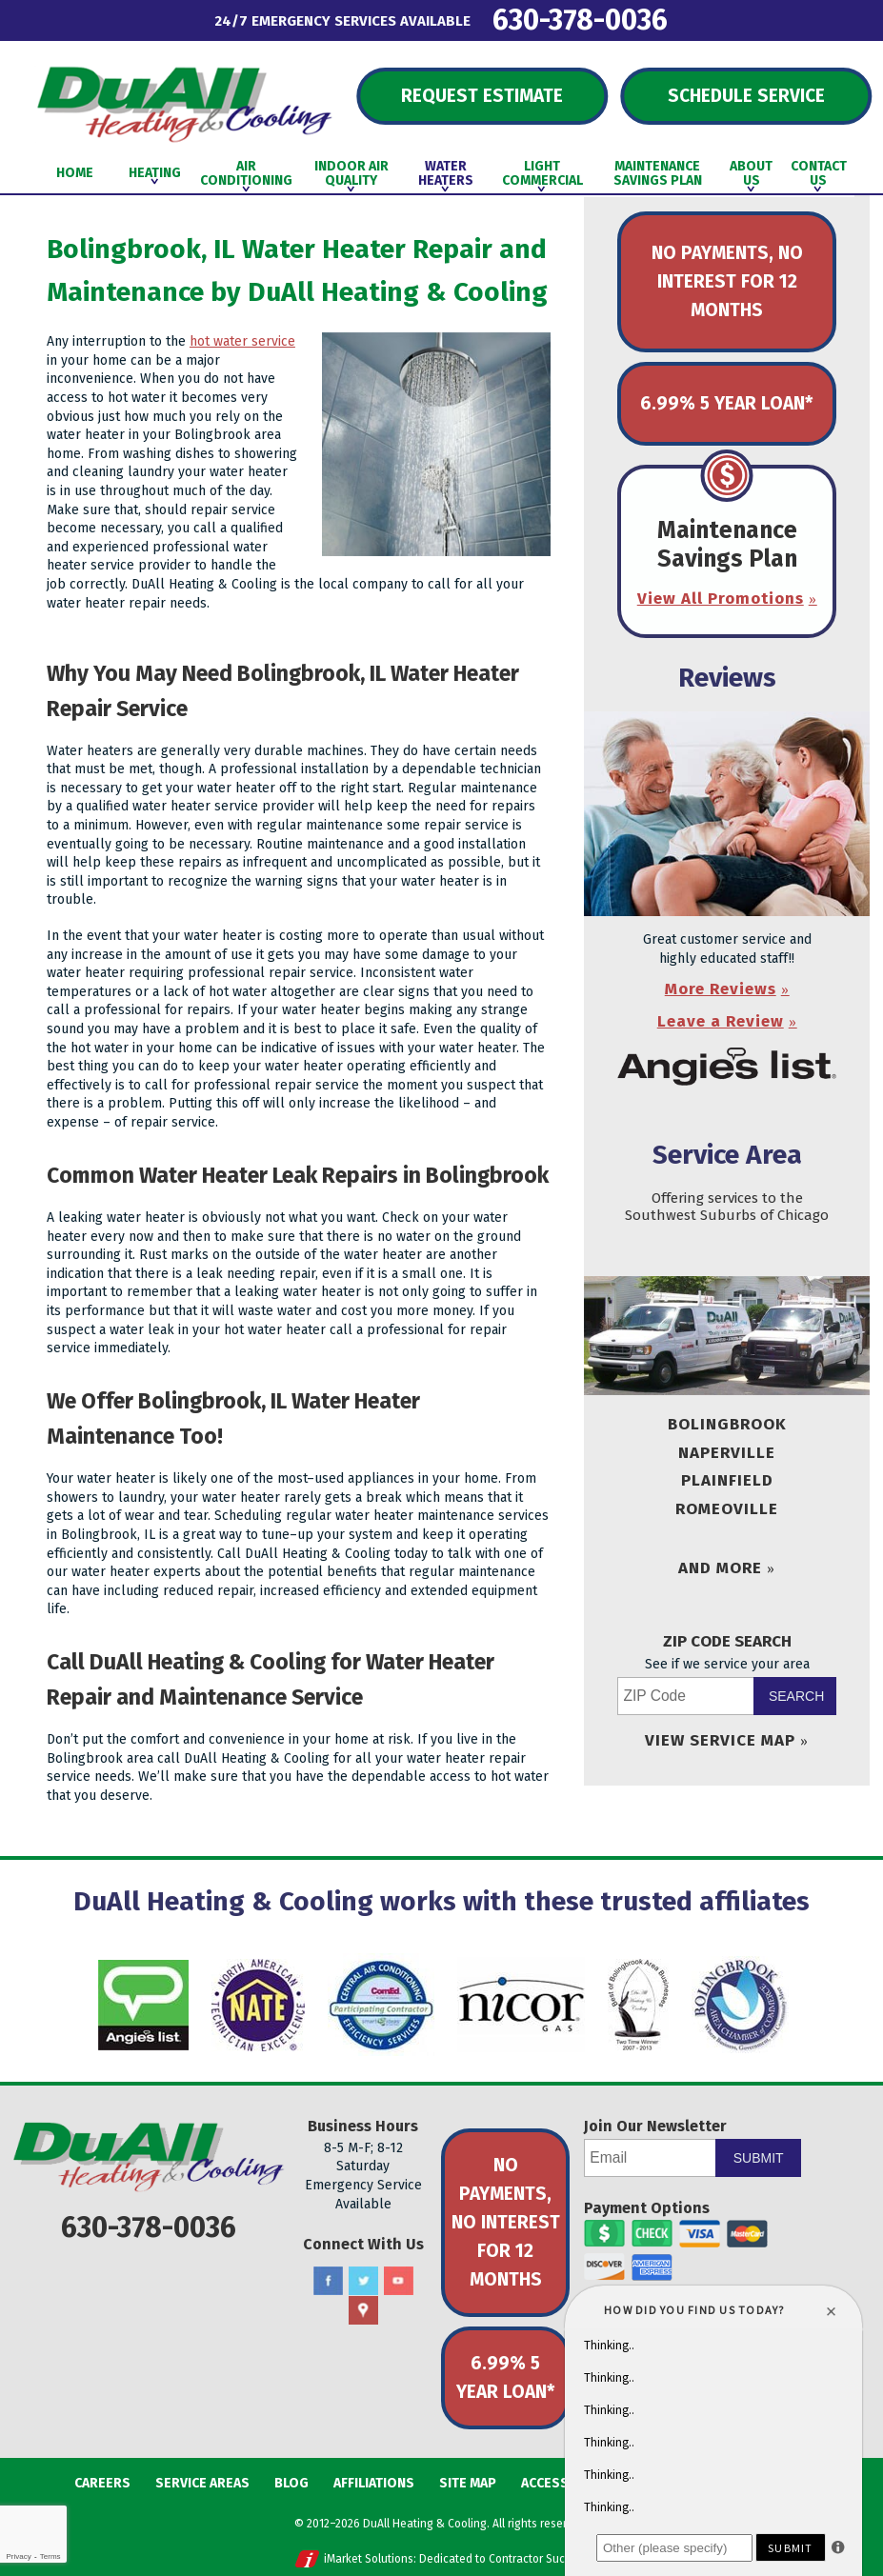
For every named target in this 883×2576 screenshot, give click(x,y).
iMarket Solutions (368, 2559)
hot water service (242, 341)
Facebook (328, 2281)
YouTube (398, 2281)
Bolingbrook (727, 1424)
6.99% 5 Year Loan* (726, 403)
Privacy (18, 2556)
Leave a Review (720, 1021)
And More (720, 1568)
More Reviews (720, 989)
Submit (758, 2158)
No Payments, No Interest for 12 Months (727, 281)
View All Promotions (720, 599)
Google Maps (363, 2311)
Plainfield (727, 1480)
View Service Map (720, 1740)
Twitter (363, 2281)
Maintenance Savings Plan (727, 544)
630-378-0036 (580, 19)
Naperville (726, 1453)
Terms (50, 2556)
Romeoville (726, 1509)
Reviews (727, 677)
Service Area (727, 1154)
